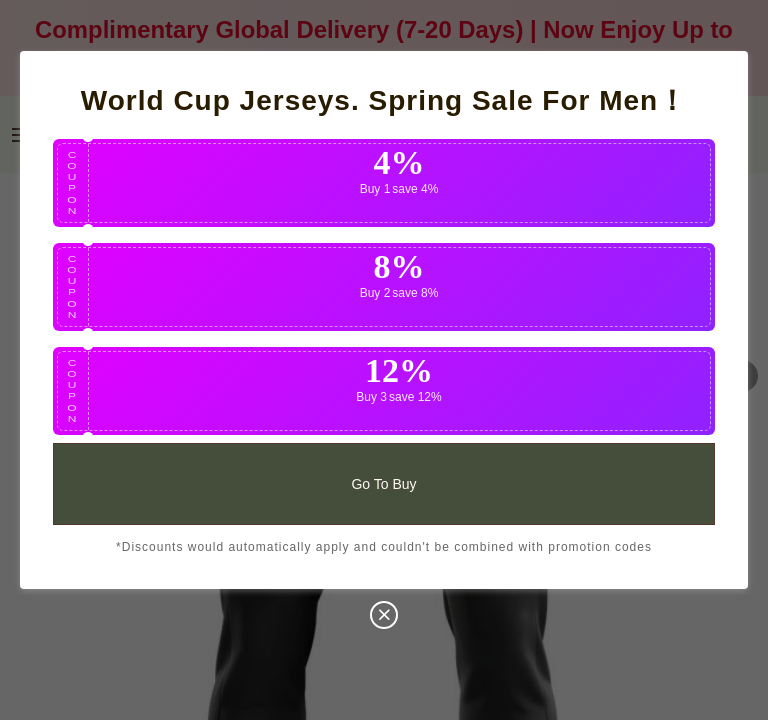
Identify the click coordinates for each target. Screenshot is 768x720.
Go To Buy (383, 484)
